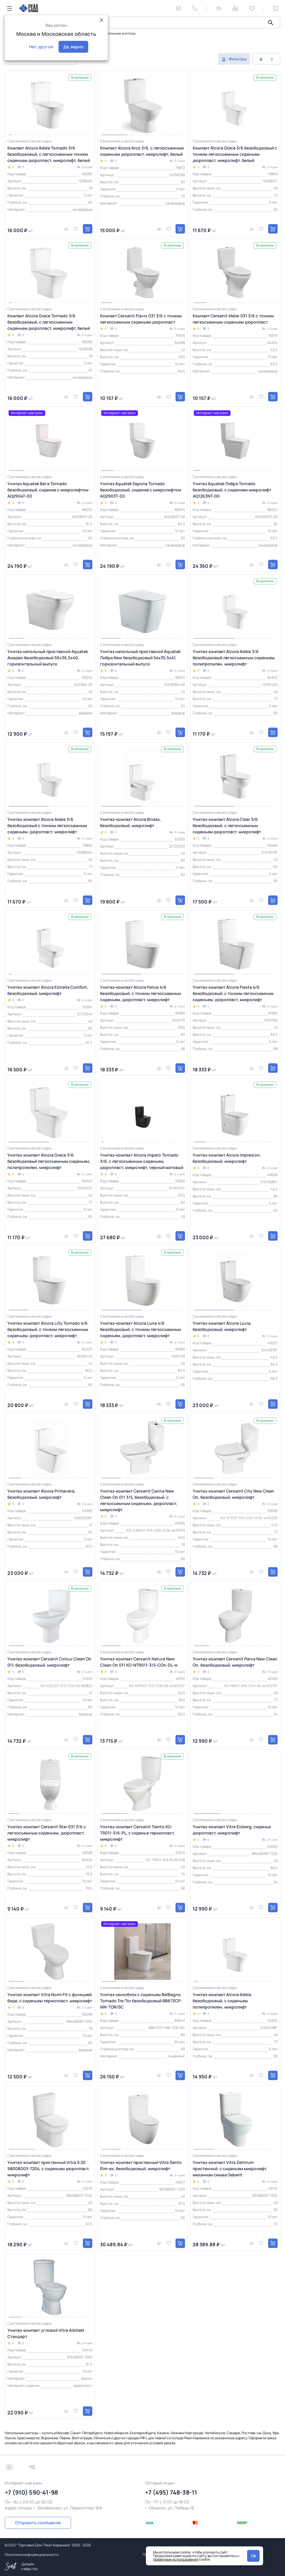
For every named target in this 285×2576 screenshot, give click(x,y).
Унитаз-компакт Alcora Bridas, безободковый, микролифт (130, 822)
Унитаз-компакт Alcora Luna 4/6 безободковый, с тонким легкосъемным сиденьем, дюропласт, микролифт (140, 1329)
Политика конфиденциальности (32, 2554)
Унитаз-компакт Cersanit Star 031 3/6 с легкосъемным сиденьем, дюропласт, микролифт (46, 1833)
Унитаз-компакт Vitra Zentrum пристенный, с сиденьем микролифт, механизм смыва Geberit (230, 2168)
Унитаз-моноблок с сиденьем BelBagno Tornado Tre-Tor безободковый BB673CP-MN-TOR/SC (141, 2001)
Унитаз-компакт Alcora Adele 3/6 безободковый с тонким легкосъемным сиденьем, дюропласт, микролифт (47, 825)
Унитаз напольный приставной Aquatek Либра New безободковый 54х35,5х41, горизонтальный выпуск (140, 658)
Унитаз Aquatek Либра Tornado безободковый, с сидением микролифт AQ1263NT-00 (232, 490)
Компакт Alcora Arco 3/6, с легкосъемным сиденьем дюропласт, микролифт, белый (142, 151)
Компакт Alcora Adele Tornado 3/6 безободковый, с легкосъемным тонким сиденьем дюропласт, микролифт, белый (48, 154)
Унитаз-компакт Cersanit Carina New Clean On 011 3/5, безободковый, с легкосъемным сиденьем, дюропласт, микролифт (138, 1500)
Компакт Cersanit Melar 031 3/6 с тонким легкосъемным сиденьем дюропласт (233, 319)
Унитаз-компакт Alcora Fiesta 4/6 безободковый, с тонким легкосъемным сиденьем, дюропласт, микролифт (233, 993)
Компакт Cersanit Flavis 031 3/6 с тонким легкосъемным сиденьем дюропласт (141, 319)
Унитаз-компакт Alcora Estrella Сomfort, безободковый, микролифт (47, 990)
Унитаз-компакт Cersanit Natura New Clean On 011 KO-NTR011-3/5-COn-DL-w (139, 1662)
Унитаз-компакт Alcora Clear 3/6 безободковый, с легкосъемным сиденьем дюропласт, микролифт (227, 825)
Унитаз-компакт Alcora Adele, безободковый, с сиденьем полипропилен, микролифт (222, 2001)
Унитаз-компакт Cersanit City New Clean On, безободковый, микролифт (233, 1494)
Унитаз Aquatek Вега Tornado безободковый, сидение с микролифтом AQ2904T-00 (47, 490)
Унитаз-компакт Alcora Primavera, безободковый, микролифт (41, 1494)
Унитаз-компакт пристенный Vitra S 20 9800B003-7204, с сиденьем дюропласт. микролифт (48, 2168)
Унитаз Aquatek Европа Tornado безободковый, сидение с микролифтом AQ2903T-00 (140, 490)
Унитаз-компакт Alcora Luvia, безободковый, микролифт (222, 1326)
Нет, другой (41, 46)
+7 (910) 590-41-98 (31, 2492)
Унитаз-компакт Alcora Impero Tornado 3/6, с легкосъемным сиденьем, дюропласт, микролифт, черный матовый (141, 1161)
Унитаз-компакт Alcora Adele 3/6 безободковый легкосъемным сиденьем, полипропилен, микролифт (234, 658)
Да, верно (73, 46)
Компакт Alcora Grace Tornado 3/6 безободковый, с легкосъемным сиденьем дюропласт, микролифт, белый (48, 322)
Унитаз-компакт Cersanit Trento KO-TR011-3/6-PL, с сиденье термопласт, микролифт (137, 1833)
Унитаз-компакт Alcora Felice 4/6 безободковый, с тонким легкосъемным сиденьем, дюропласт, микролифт (140, 993)
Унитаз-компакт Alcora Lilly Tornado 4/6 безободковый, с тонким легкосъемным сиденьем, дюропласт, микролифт (47, 1329)
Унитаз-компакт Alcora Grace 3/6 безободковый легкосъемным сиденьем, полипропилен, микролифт (48, 1161)
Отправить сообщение (38, 2522)
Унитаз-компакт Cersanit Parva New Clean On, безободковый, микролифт (235, 1662)
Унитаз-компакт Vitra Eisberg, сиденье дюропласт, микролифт (232, 1830)
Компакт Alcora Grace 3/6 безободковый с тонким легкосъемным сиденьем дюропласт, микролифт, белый (235, 154)
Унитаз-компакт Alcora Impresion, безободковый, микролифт (227, 1158)
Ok (253, 2556)
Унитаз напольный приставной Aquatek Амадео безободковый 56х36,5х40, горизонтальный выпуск (47, 658)
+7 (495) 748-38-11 (171, 2492)
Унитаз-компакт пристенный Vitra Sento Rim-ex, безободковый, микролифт (141, 2165)
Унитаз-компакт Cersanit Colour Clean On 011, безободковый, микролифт (49, 1662)
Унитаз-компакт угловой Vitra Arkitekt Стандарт (45, 2333)
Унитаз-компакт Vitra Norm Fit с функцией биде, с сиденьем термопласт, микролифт (49, 1997)
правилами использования (175, 2559)
